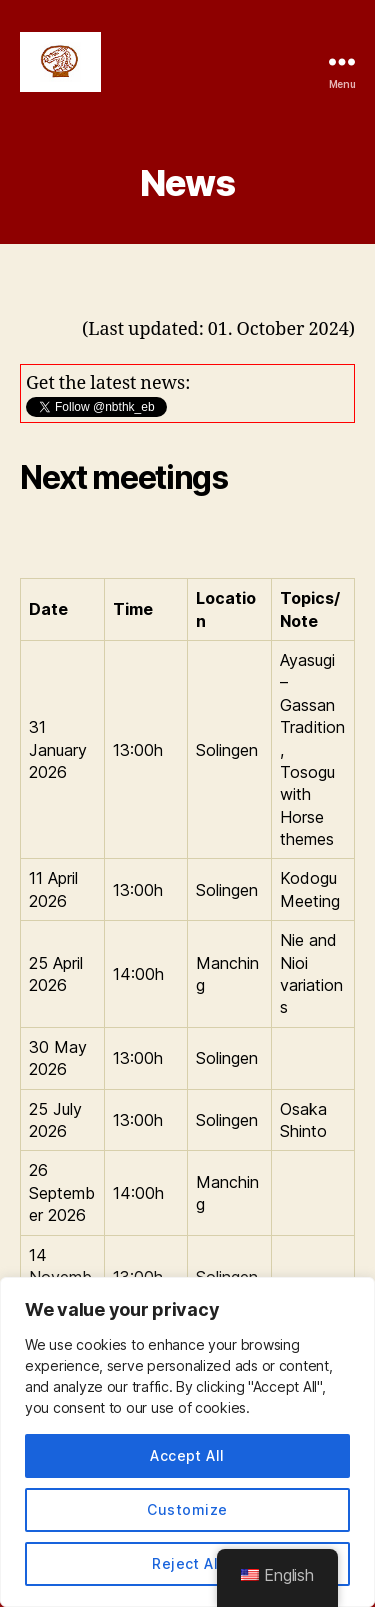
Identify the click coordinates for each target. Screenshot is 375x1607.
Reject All (187, 1563)
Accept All (187, 1455)
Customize (187, 1509)
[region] (187, 1442)
